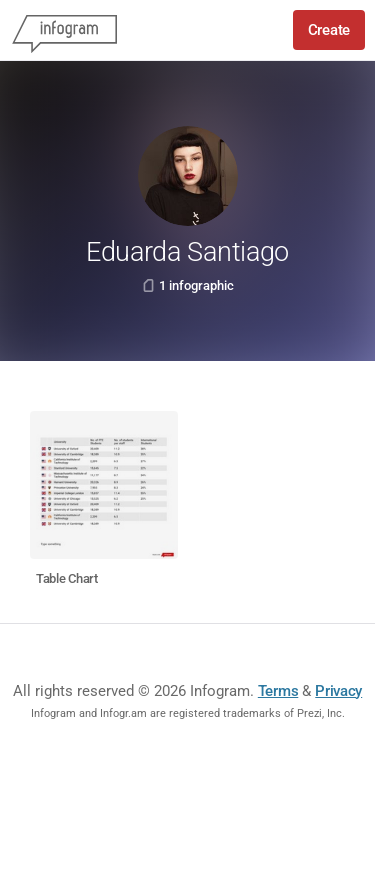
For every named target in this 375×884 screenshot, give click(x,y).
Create (329, 30)
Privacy (338, 691)
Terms (278, 691)
